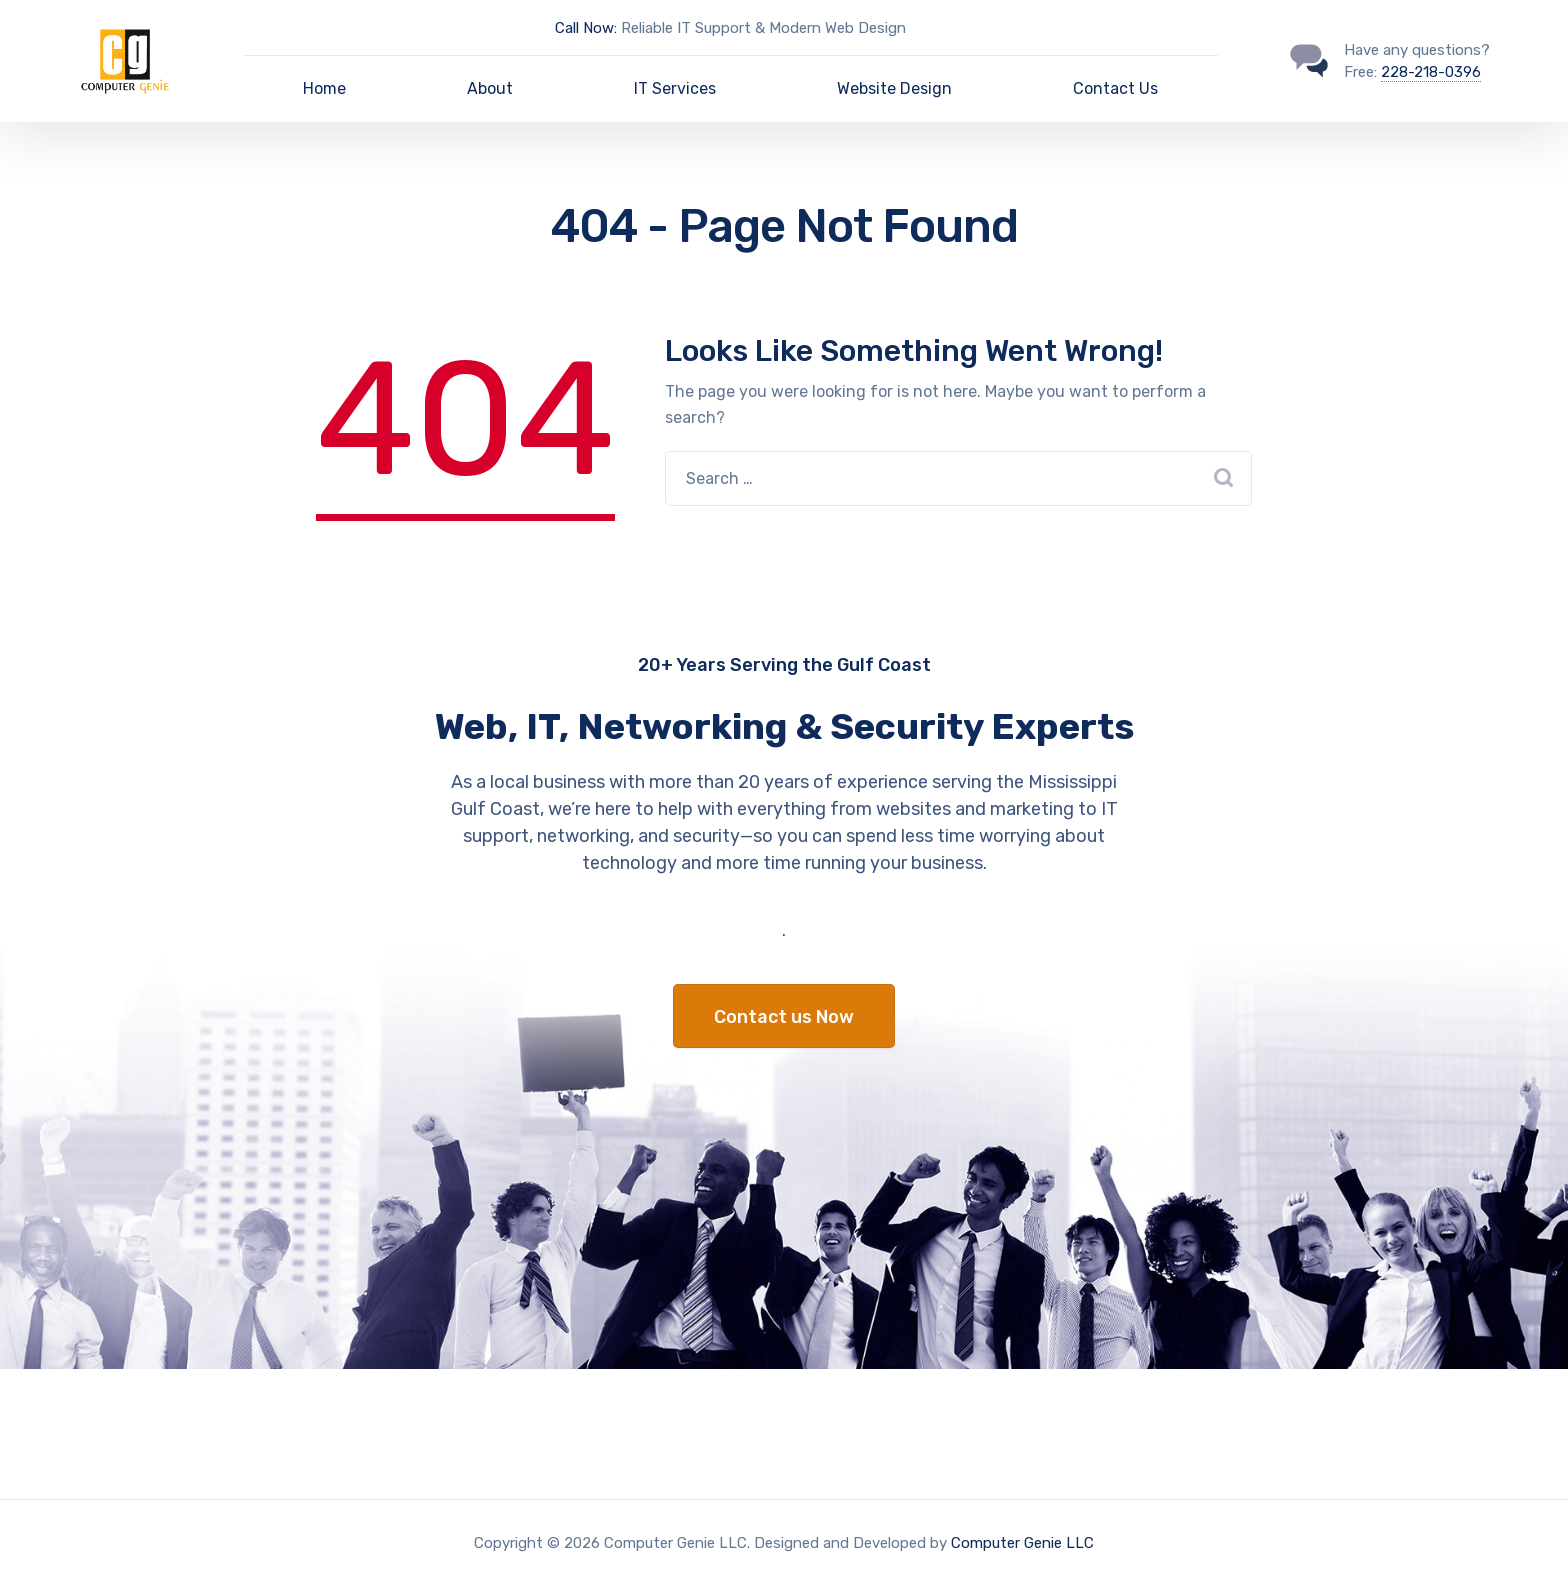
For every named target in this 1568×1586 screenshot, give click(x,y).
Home (324, 88)
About (490, 88)
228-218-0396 (1431, 72)
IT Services (675, 88)
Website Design (894, 88)
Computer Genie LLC (1022, 1543)
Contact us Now (784, 1017)
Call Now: (586, 28)
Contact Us (1115, 88)
